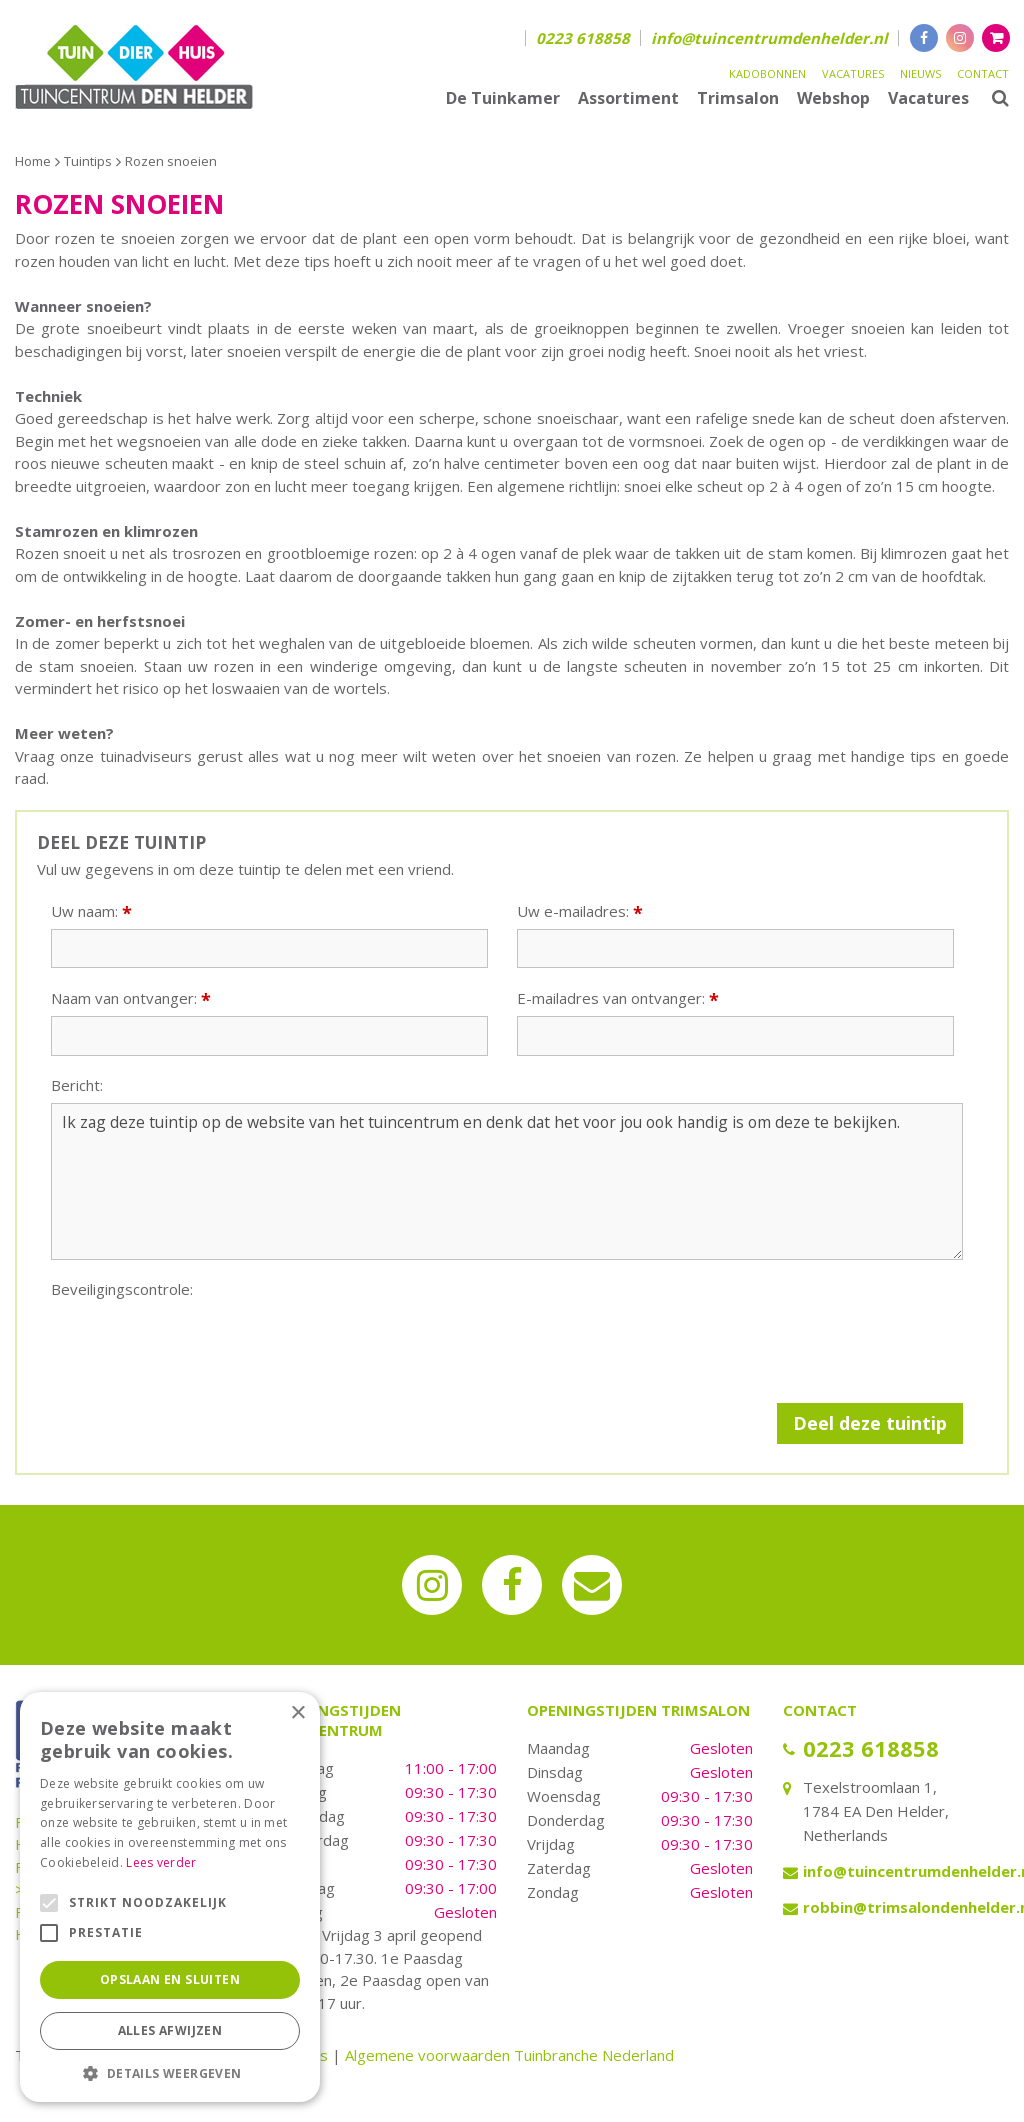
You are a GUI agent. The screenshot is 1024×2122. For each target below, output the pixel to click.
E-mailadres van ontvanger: (618, 998)
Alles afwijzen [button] (170, 2030)
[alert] (170, 1897)
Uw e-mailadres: (580, 911)
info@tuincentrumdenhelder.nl (769, 38)
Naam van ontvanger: (131, 998)
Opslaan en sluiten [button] (170, 1979)
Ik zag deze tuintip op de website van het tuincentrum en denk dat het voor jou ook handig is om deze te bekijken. (507, 1182)
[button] (170, 2072)
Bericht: (77, 1085)
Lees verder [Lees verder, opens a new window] (161, 1862)
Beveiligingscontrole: (122, 1289)
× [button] (297, 1713)
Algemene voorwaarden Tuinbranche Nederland (509, 2055)
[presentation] (203, 1346)
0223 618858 (583, 38)
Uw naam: (91, 911)
